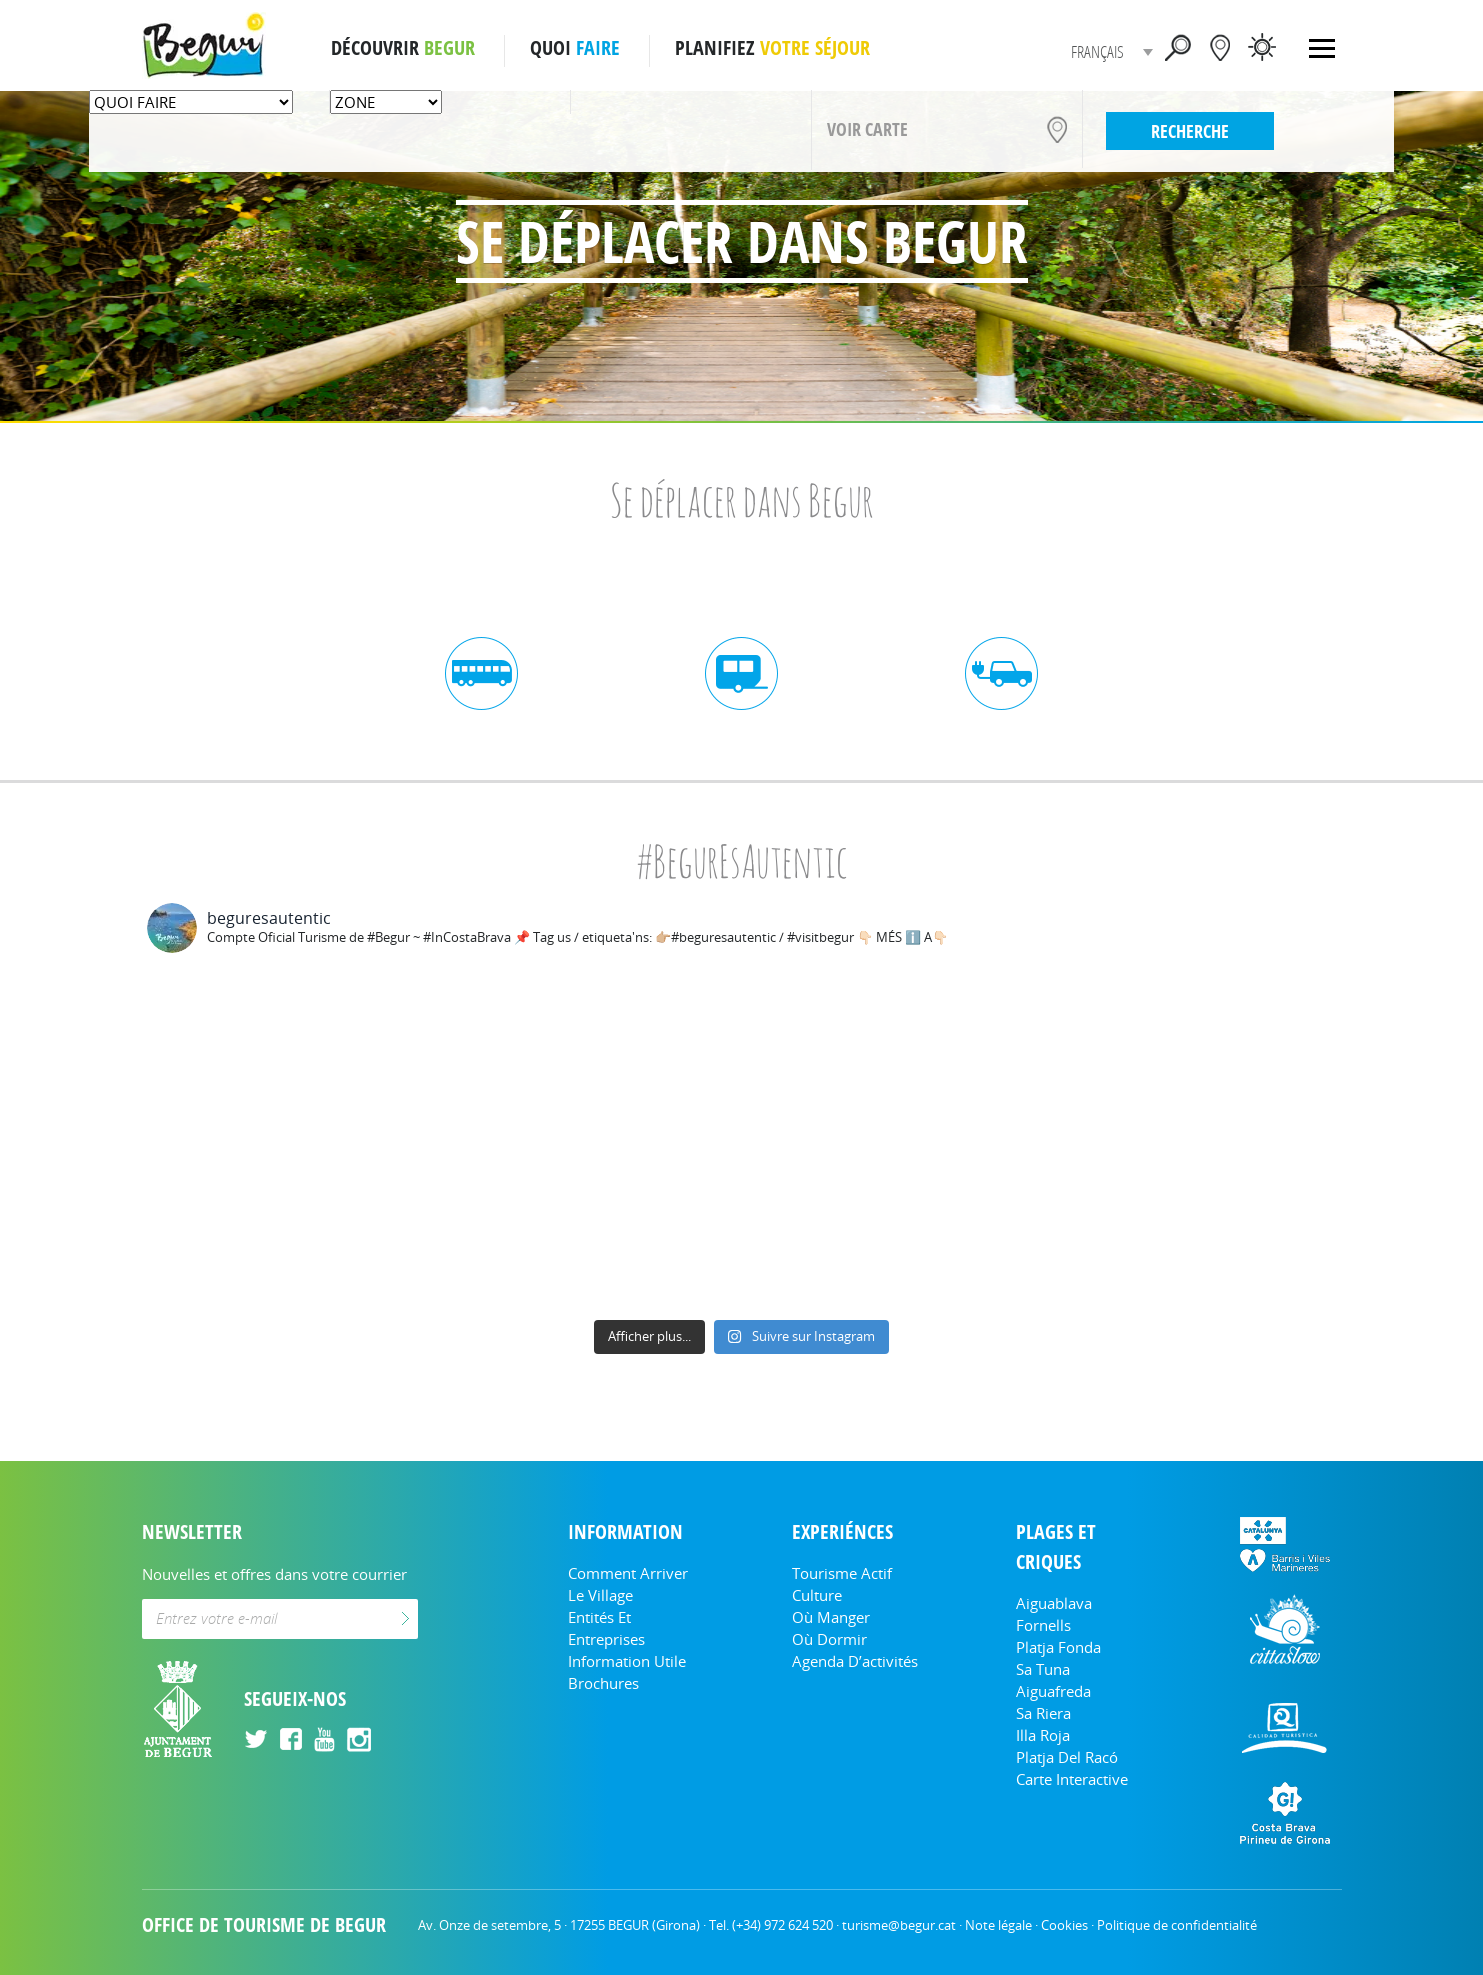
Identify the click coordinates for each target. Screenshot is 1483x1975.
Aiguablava (1054, 1603)
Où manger (831, 1617)
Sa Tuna (1043, 1669)
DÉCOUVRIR (403, 48)
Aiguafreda (1053, 1691)
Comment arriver (628, 1573)
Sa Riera (1043, 1713)
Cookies (1064, 1925)
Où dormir (829, 1639)
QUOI (575, 48)
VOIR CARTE (867, 129)
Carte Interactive (1072, 1779)
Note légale (998, 1925)
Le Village (600, 1595)
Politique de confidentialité (1177, 1925)
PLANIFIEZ (772, 48)
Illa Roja (1043, 1735)
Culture (817, 1595)
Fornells (1043, 1625)
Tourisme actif (842, 1573)
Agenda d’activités (855, 1661)
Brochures (603, 1683)
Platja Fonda (1058, 1647)
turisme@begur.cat (899, 1925)
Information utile (627, 1661)
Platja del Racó (1067, 1757)
